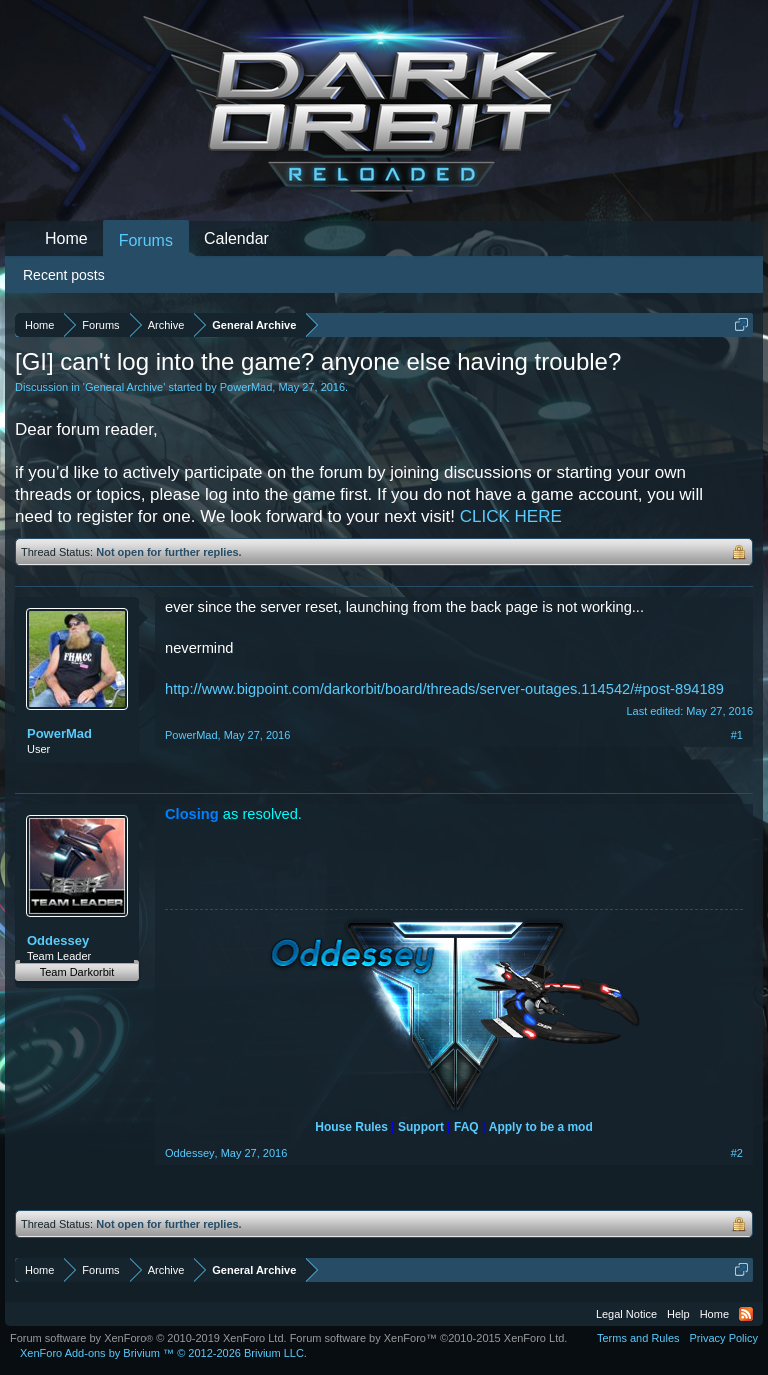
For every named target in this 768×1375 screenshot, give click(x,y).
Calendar (236, 238)
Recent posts (64, 275)
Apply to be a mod (541, 1127)
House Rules (351, 1127)
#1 (737, 735)
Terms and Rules (638, 1338)
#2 (737, 1153)
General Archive (124, 387)
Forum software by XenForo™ (429, 1338)
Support (421, 1127)
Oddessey (58, 940)
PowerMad (246, 387)
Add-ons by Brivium (163, 1353)
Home (66, 238)
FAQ (466, 1127)
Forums (146, 240)
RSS (746, 1314)
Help (678, 1314)
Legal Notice (626, 1314)
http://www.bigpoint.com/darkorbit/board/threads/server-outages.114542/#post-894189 (444, 689)
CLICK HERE (511, 516)
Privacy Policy (724, 1338)
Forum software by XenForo (148, 1338)
